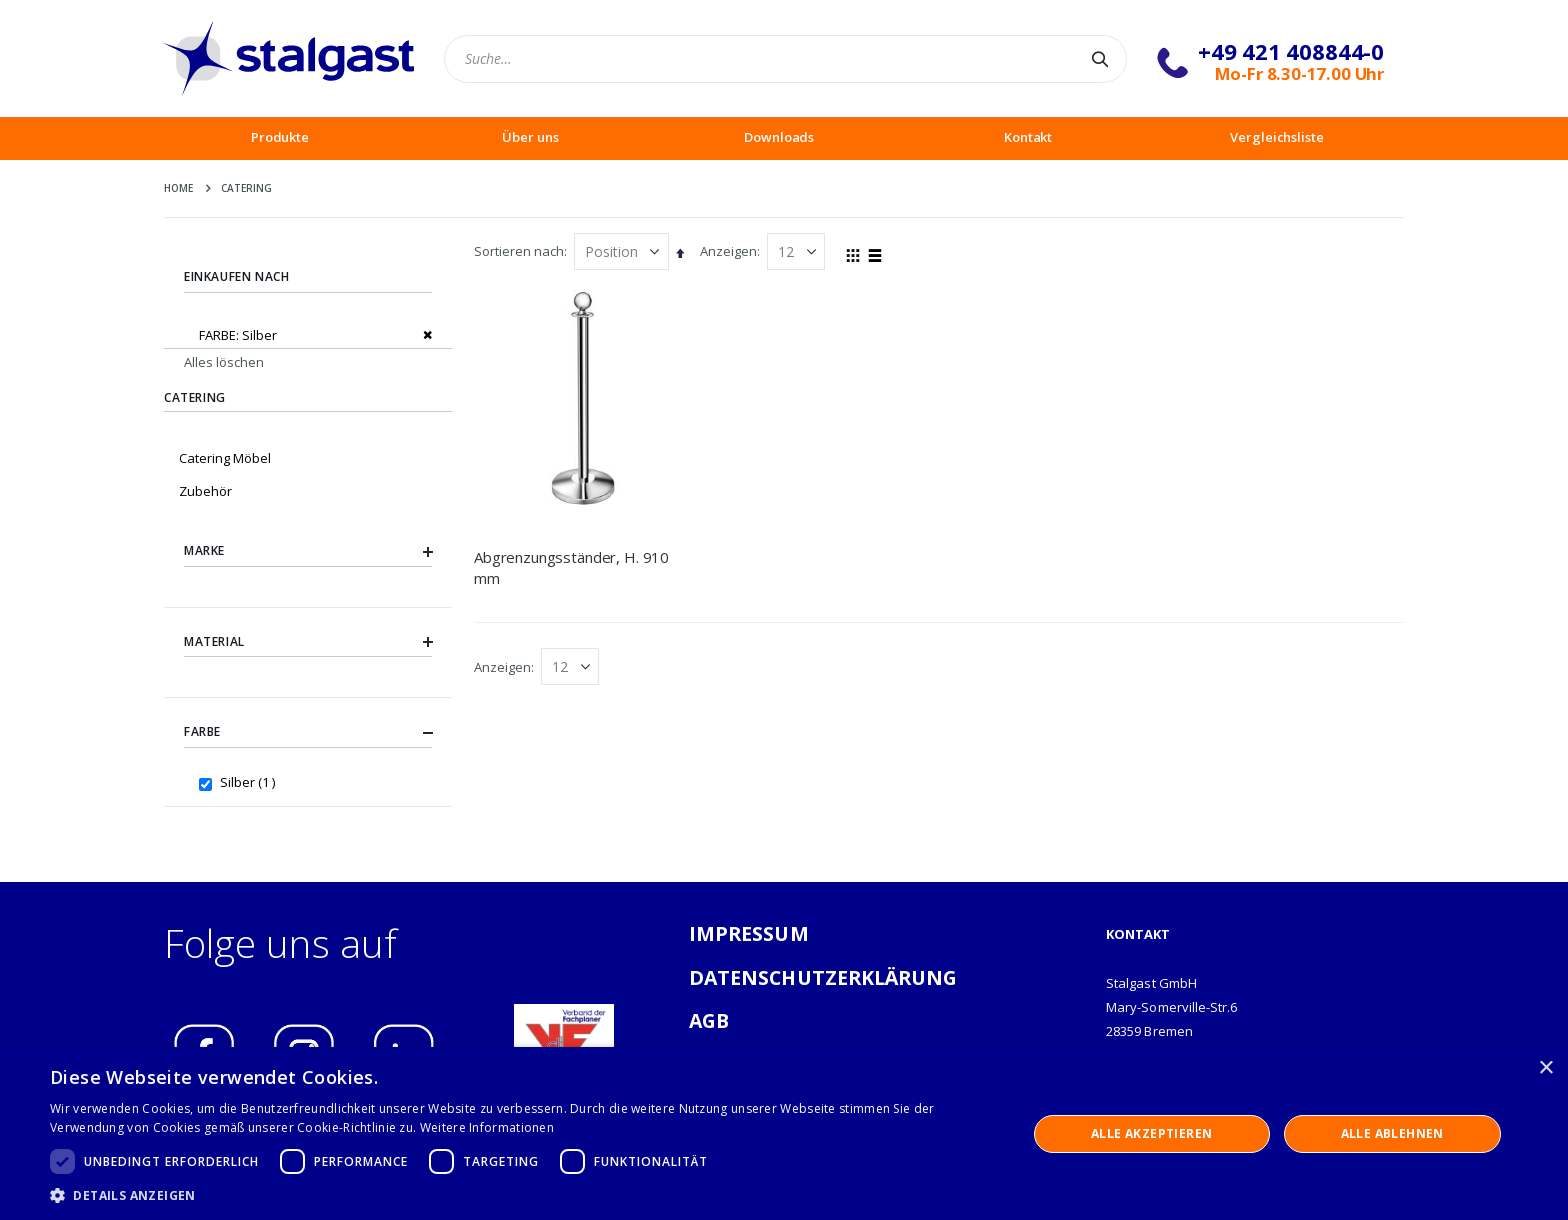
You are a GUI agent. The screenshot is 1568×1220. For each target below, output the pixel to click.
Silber (250, 781)
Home (178, 188)
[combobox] (785, 59)
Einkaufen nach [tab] (236, 276)
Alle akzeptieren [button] (1151, 1133)
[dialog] (784, 1133)
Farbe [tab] (308, 733)
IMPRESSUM (749, 933)
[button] (524, 1195)
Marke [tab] (308, 551)
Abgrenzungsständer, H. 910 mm (571, 567)
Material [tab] (308, 642)
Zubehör (205, 491)
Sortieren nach (519, 251)
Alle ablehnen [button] (1392, 1133)
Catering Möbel (225, 458)
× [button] (1545, 1068)
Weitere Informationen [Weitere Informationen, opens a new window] (487, 1127)
